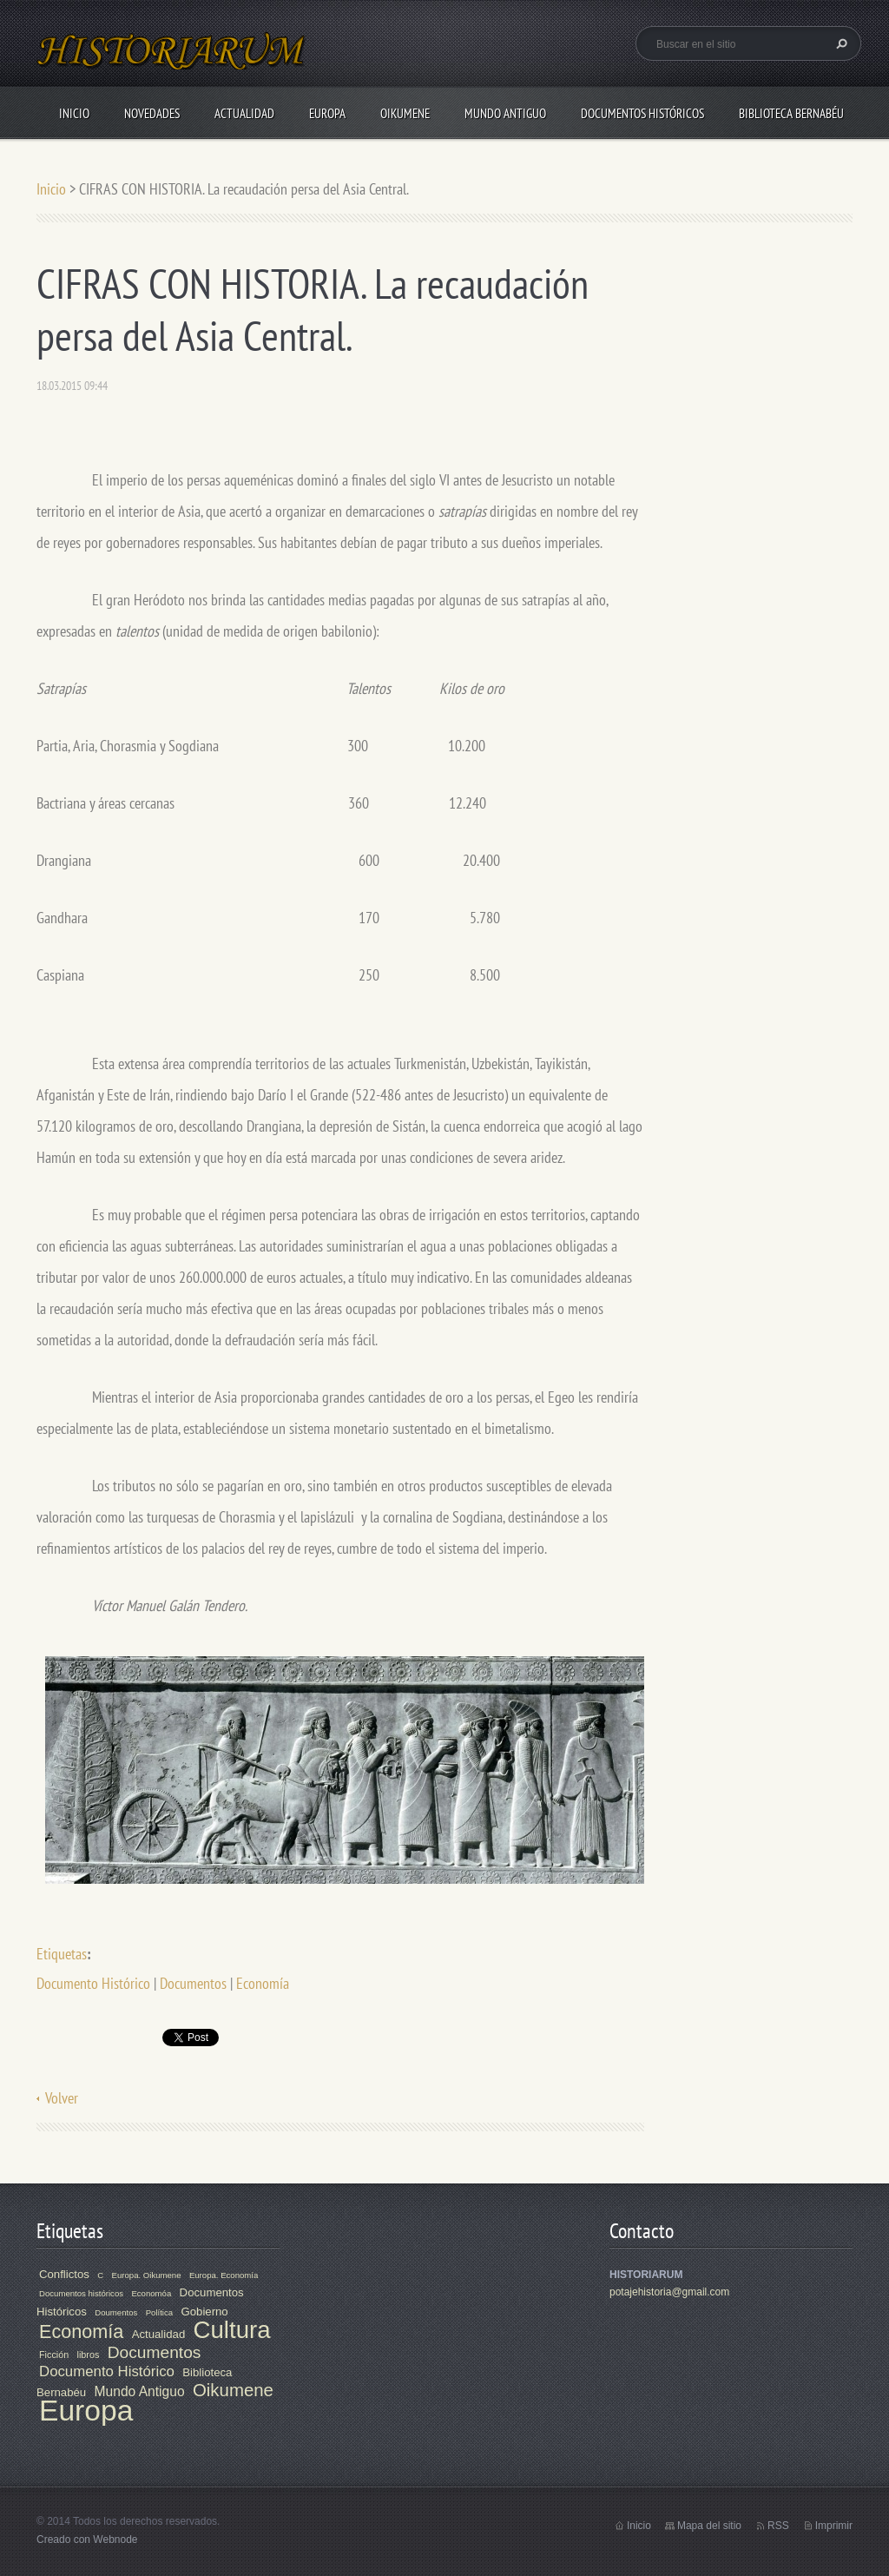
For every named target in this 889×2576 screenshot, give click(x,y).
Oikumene (405, 113)
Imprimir (834, 2526)
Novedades (152, 113)
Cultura (232, 2329)
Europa (327, 113)
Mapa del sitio (709, 2526)
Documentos (193, 1983)
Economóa (151, 2293)
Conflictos (64, 2274)
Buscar (839, 43)
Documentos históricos (81, 2293)
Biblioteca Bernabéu (791, 113)
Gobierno (204, 2311)
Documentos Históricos (642, 113)
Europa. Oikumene (146, 2275)
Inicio (74, 113)
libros (88, 2354)
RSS (778, 2526)
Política (159, 2312)
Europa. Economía (223, 2275)
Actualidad (244, 113)
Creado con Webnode (87, 2539)
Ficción (54, 2354)
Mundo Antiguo (505, 113)
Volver (61, 2098)
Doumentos (116, 2312)
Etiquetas (61, 1954)
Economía (262, 1983)
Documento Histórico (93, 1983)
